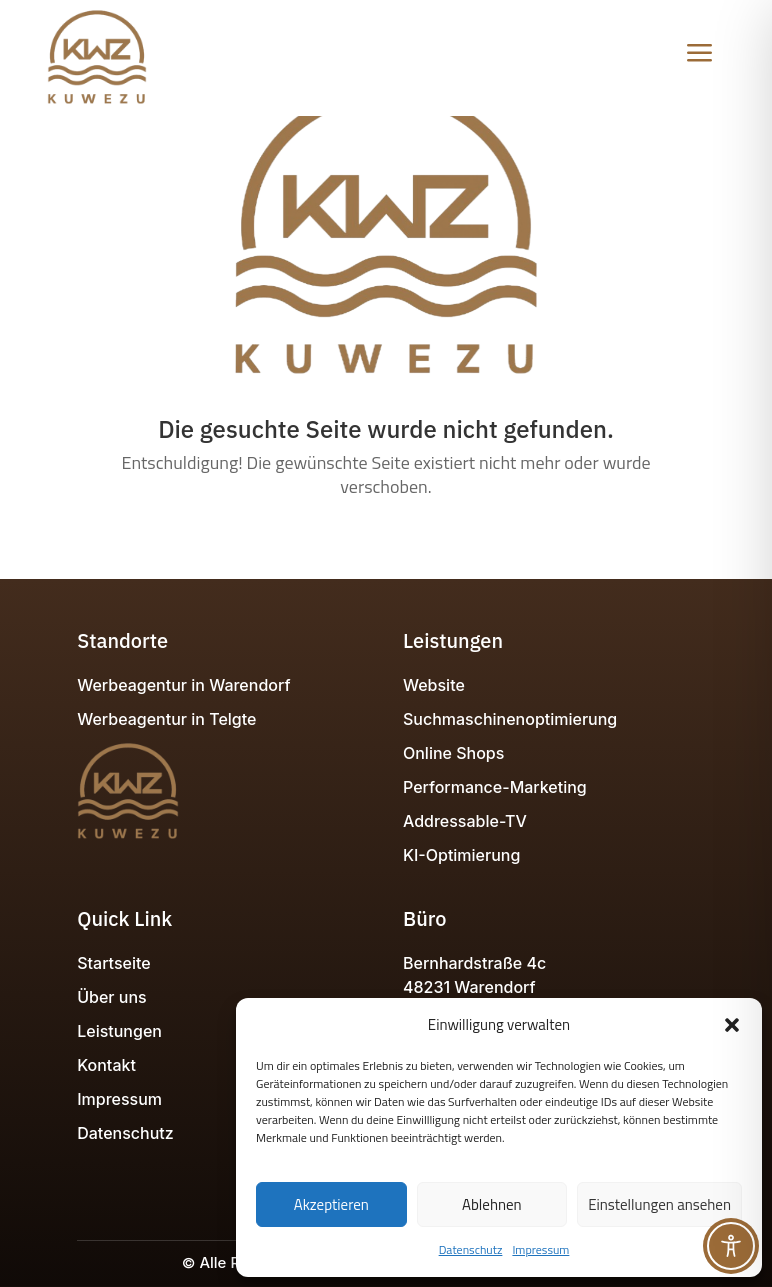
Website (434, 685)
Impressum (540, 1249)
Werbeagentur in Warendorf (183, 685)
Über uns (111, 997)
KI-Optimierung (461, 855)
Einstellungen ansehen (659, 1204)
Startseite (113, 963)
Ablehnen (492, 1204)
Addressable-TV (465, 821)
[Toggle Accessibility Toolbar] (731, 1246)
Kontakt (106, 1065)
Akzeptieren (331, 1204)
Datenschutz (471, 1249)
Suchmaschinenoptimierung (510, 719)
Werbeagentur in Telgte (166, 719)
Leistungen (119, 1031)
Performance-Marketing (495, 787)
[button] (732, 1025)
